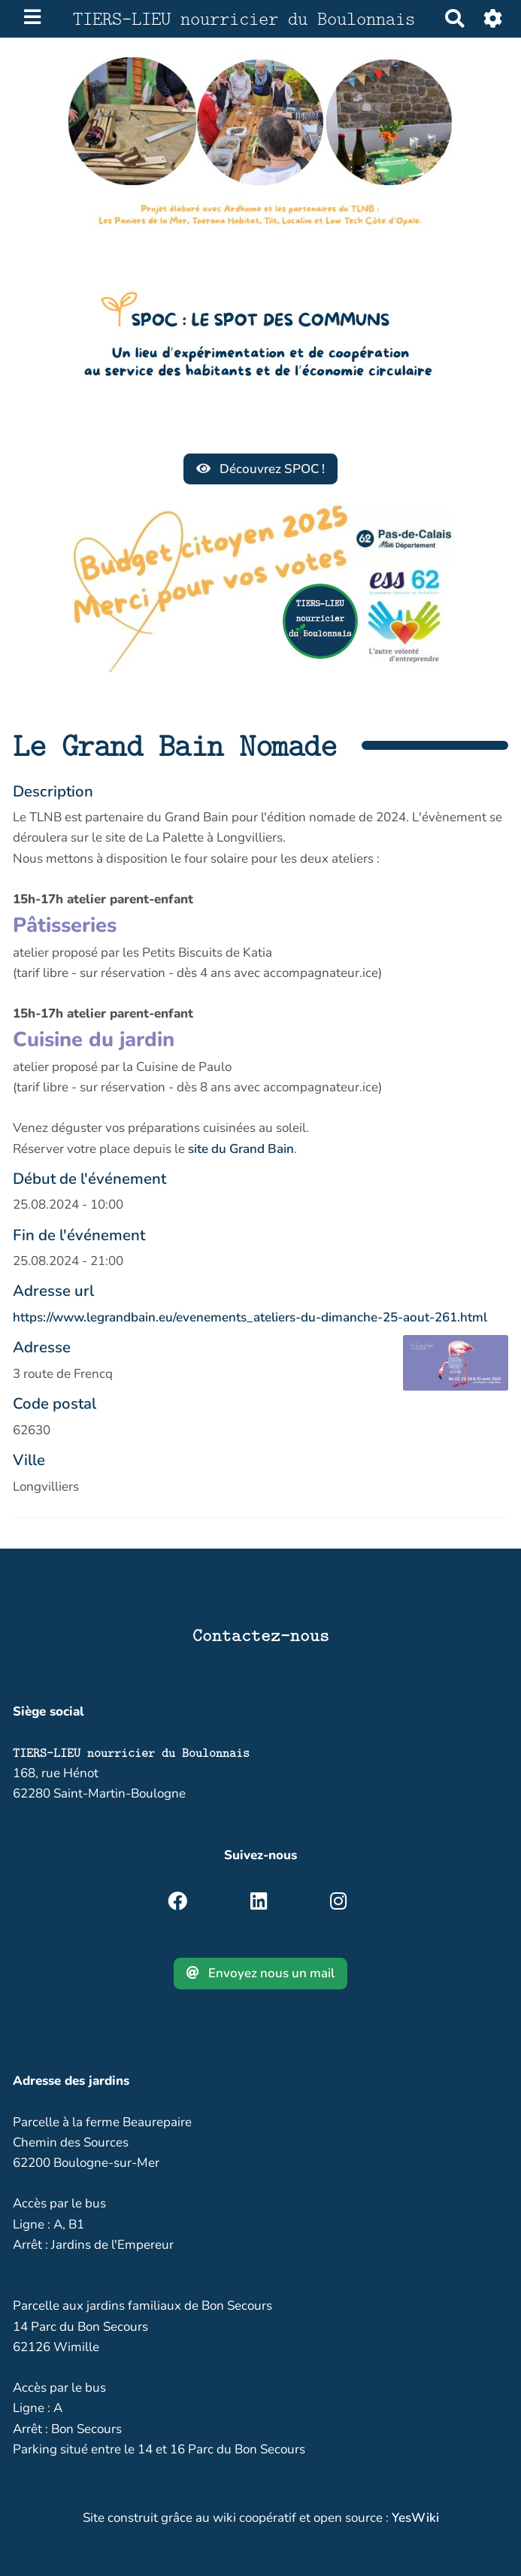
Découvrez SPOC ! (261, 469)
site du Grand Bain (241, 1149)
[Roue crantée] (493, 18)
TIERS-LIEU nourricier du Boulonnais (131, 1752)
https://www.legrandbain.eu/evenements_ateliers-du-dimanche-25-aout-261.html (250, 1317)
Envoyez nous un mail (260, 1973)
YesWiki (415, 2517)
